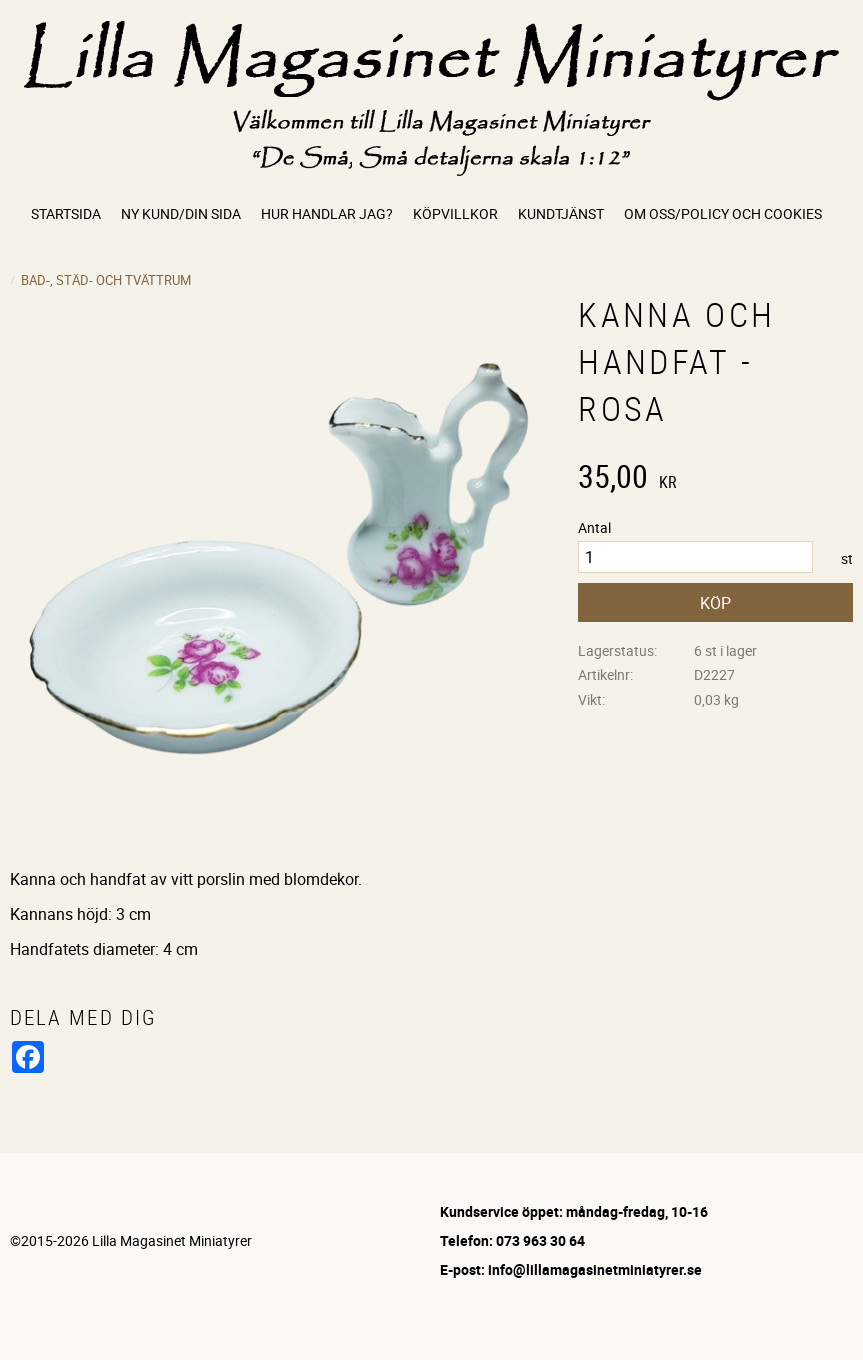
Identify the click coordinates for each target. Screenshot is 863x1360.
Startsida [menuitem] (66, 213)
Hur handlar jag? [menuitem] (327, 213)
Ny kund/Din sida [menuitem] (181, 213)
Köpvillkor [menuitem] (455, 213)
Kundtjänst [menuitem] (561, 213)
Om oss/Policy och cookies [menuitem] (723, 213)
